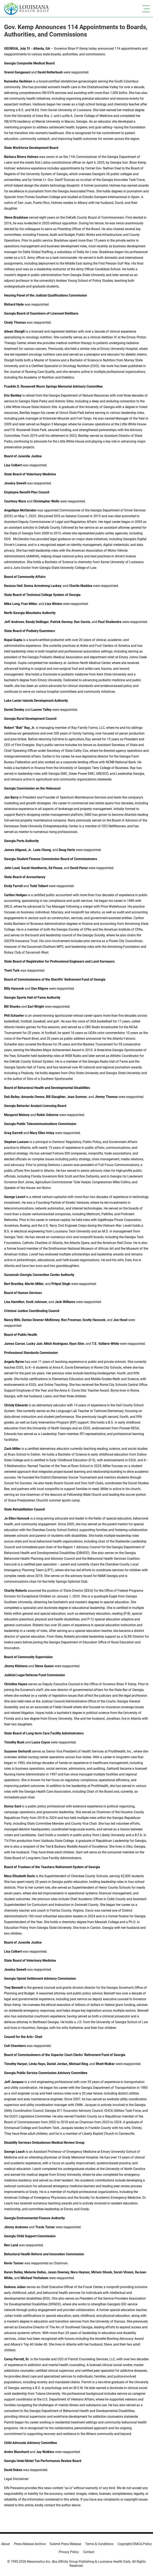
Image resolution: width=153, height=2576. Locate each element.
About (5, 2544)
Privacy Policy (69, 2552)
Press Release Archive (30, 2544)
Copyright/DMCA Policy (135, 2544)
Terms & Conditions (99, 2544)
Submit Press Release (65, 2544)
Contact (88, 2552)
